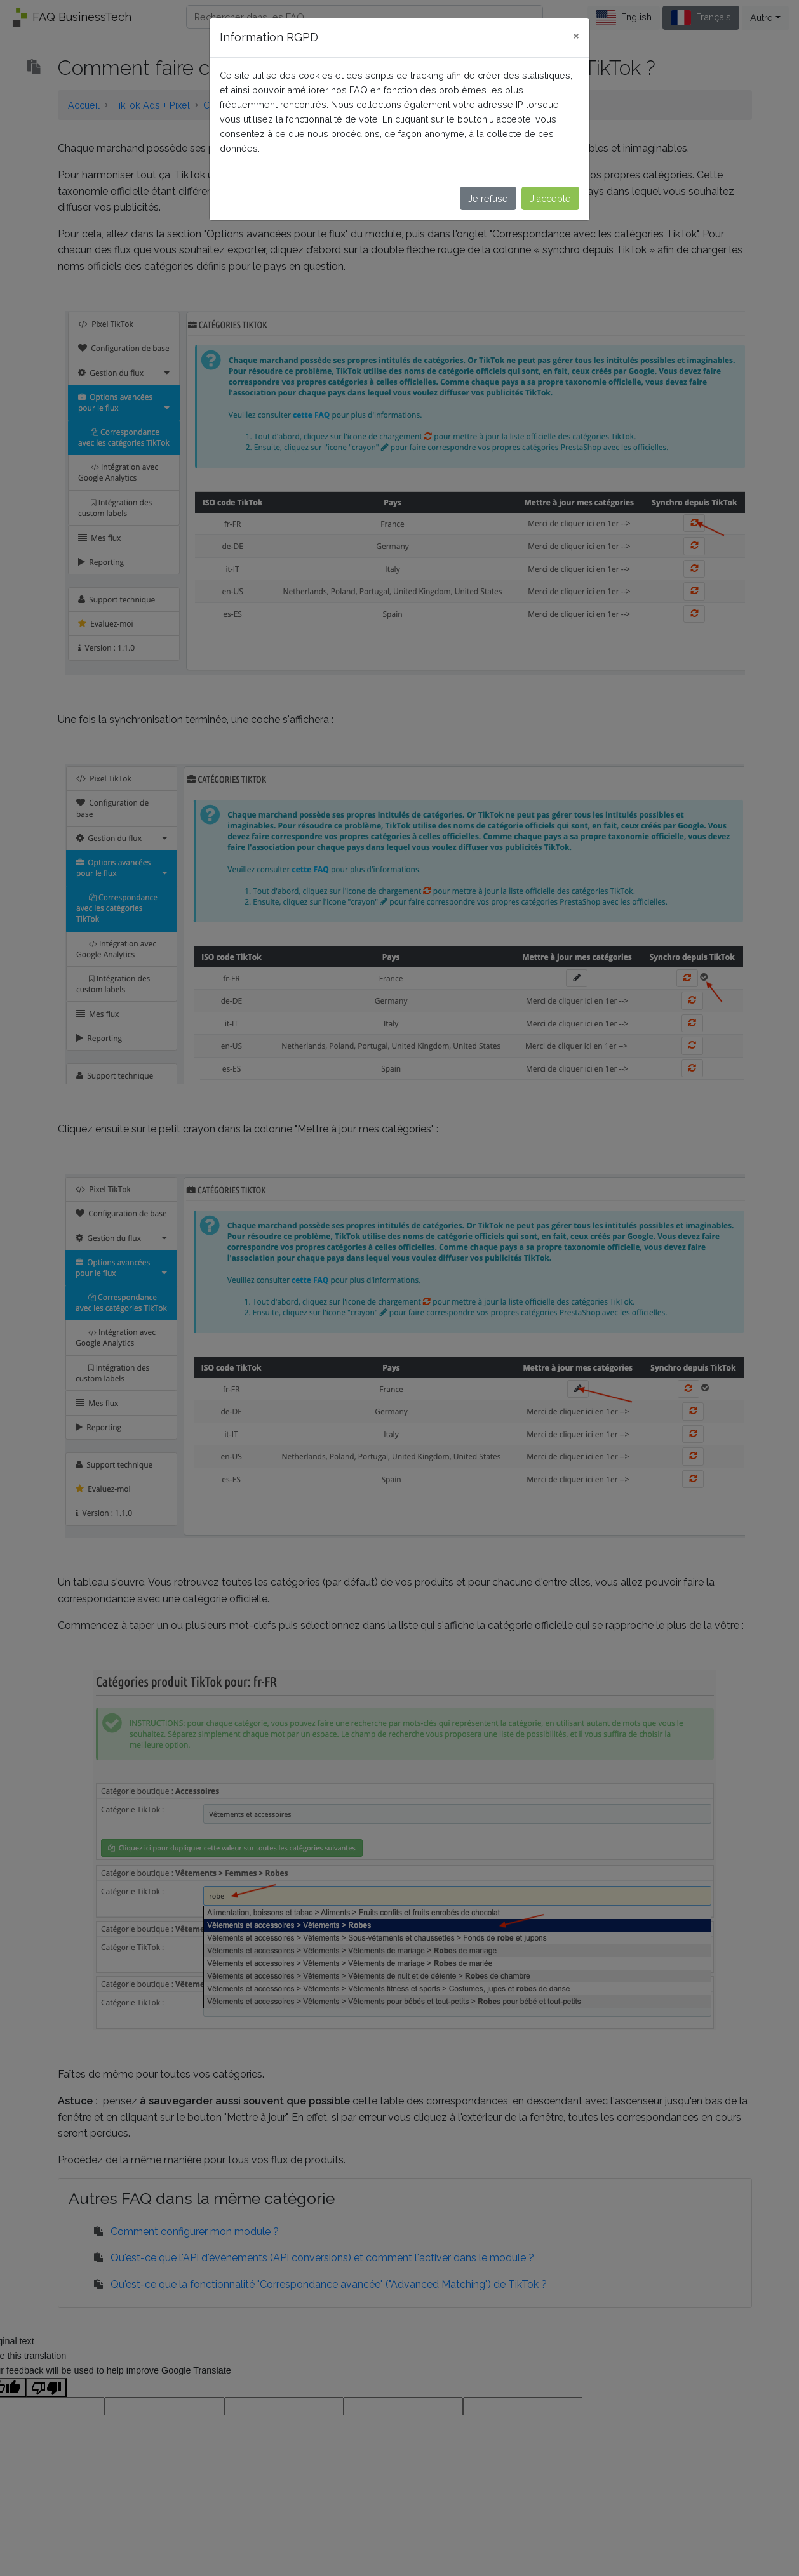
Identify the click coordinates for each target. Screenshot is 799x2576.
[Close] (576, 35)
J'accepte (550, 198)
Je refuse (488, 198)
